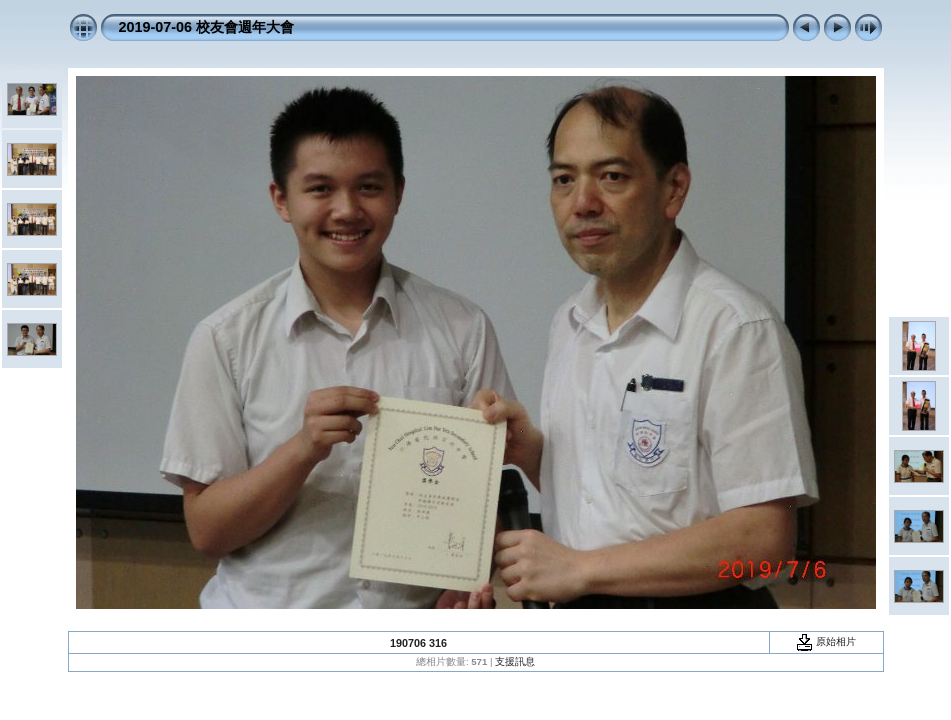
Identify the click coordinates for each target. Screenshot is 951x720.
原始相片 (826, 641)
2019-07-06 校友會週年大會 (207, 27)
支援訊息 (515, 661)
